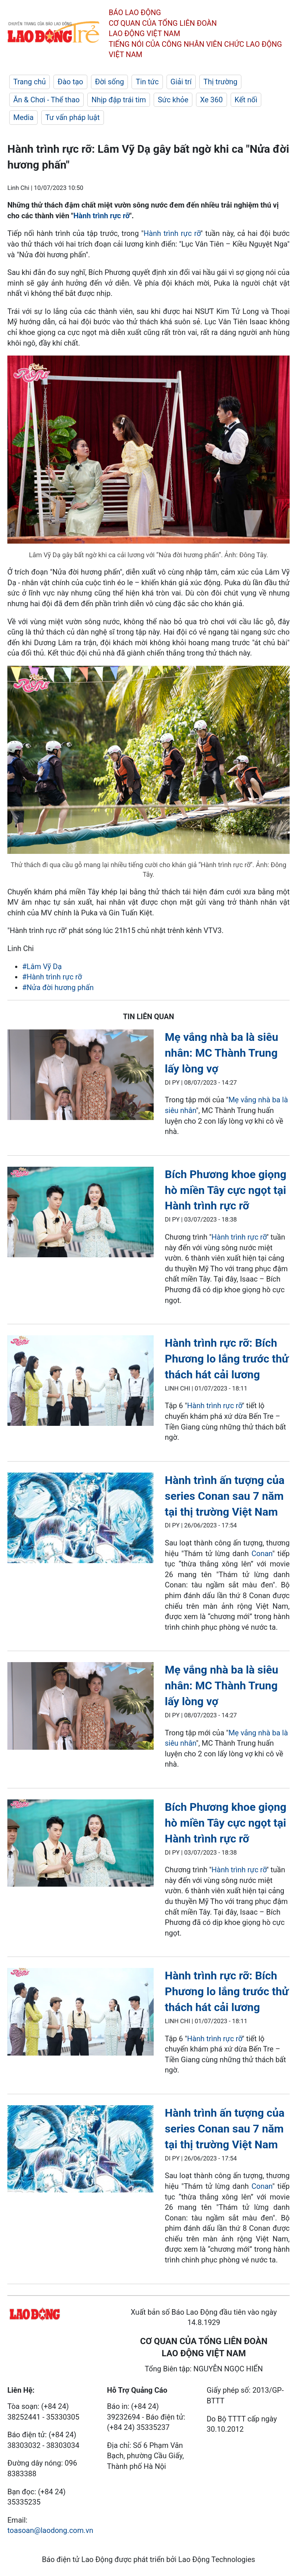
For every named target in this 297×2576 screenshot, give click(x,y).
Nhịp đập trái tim (118, 99)
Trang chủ (29, 81)
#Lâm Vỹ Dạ (42, 966)
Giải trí (181, 81)
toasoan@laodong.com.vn (50, 2530)
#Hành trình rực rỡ (52, 976)
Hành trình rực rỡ (101, 215)
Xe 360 (211, 99)
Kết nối (246, 99)
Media (23, 117)
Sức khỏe (173, 99)
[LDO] (80, 1076)
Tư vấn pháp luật (72, 117)
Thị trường (220, 81)
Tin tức (147, 81)
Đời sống (109, 81)
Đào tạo (70, 81)
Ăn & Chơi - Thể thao (46, 99)
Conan (262, 1553)
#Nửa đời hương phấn (58, 987)
